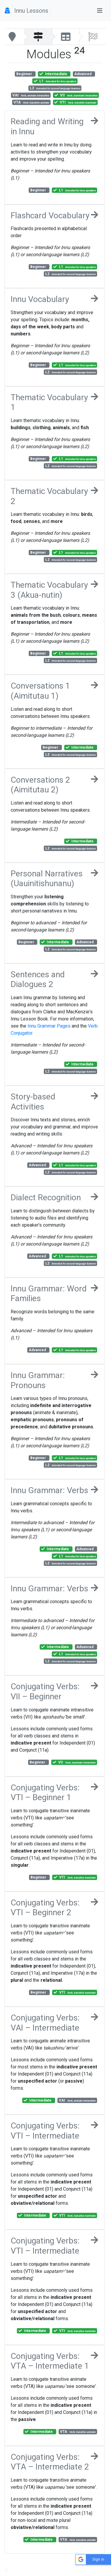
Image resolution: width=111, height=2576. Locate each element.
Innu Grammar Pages (49, 1026)
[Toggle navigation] (99, 10)
